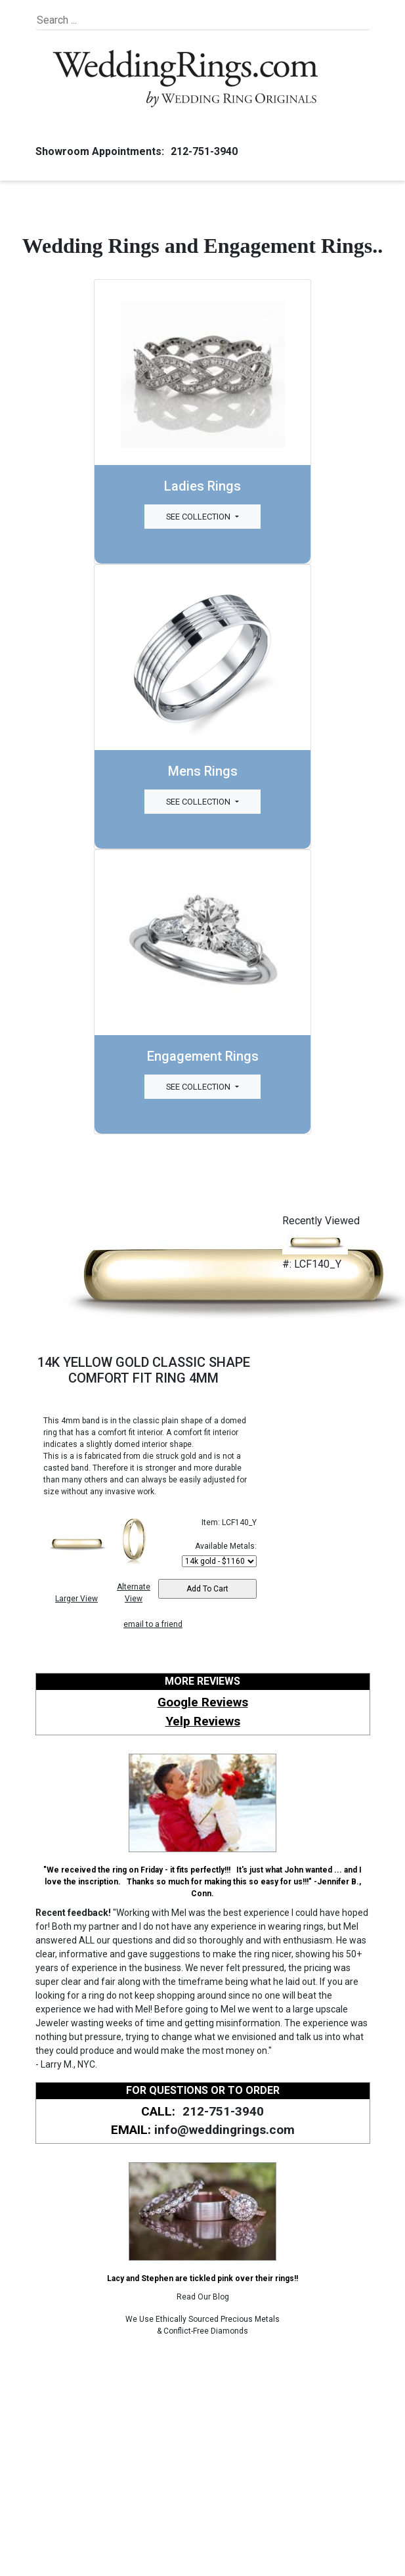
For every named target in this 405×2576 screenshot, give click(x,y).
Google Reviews (203, 1702)
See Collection (199, 517)
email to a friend (152, 1624)
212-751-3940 (202, 151)
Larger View (76, 1598)
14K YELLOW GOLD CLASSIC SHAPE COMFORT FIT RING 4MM (143, 1370)
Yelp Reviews (202, 1721)
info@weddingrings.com (224, 2129)
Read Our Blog (203, 2296)
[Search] (96, 20)
